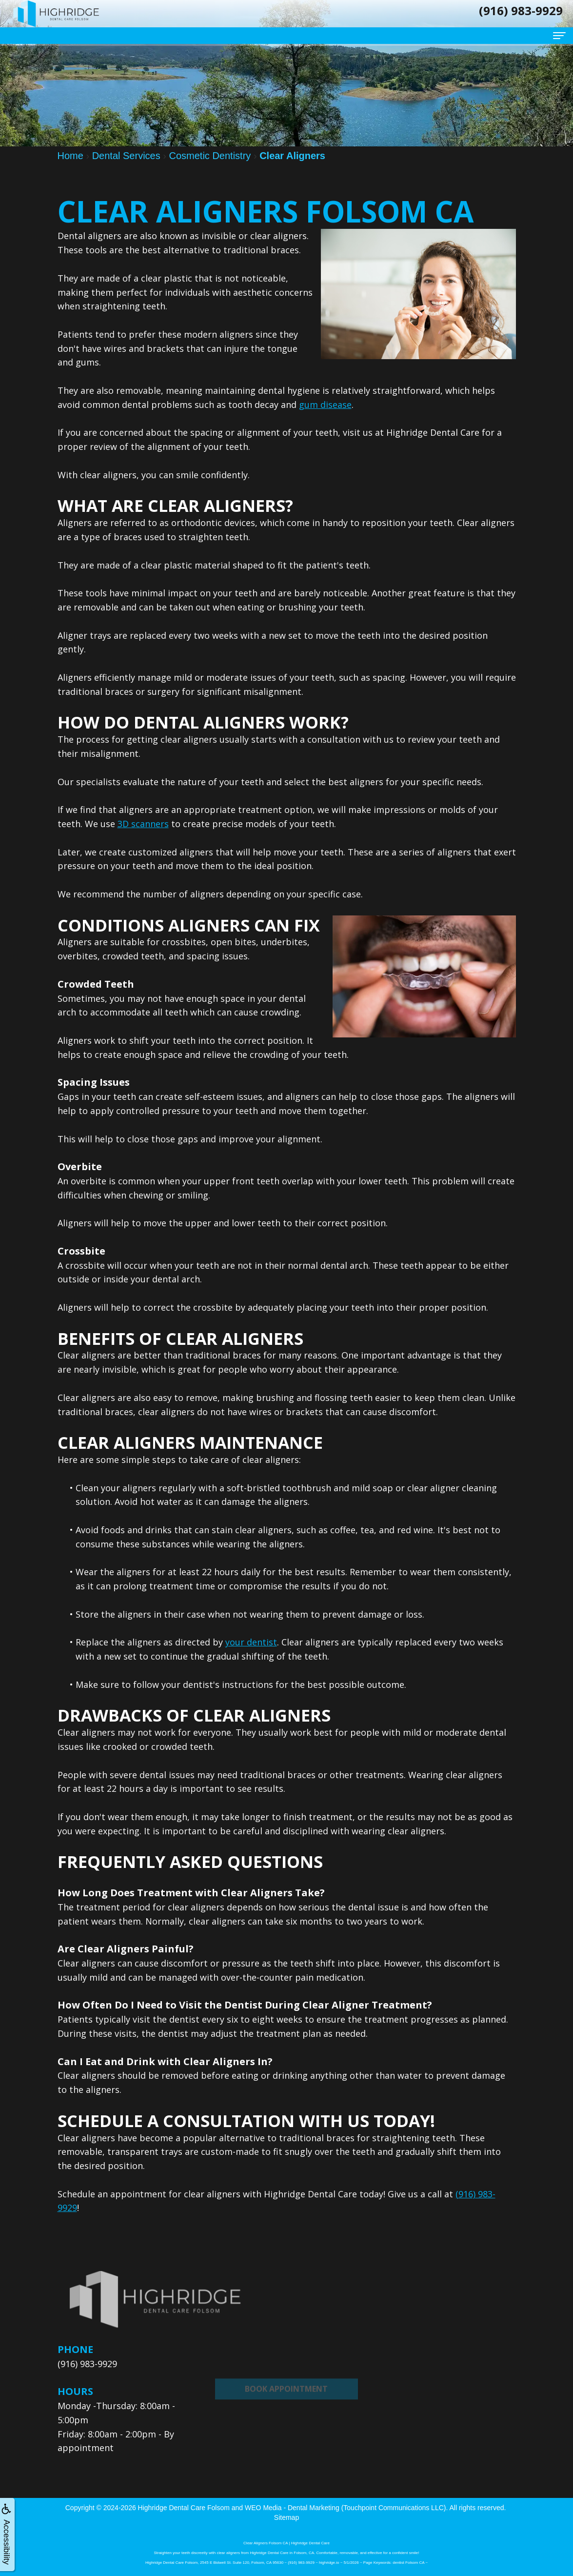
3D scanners (143, 824)
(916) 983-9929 (87, 2364)
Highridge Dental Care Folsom (184, 2508)
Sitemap (286, 2517)
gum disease (325, 404)
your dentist (251, 1642)
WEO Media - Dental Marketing (292, 2508)
